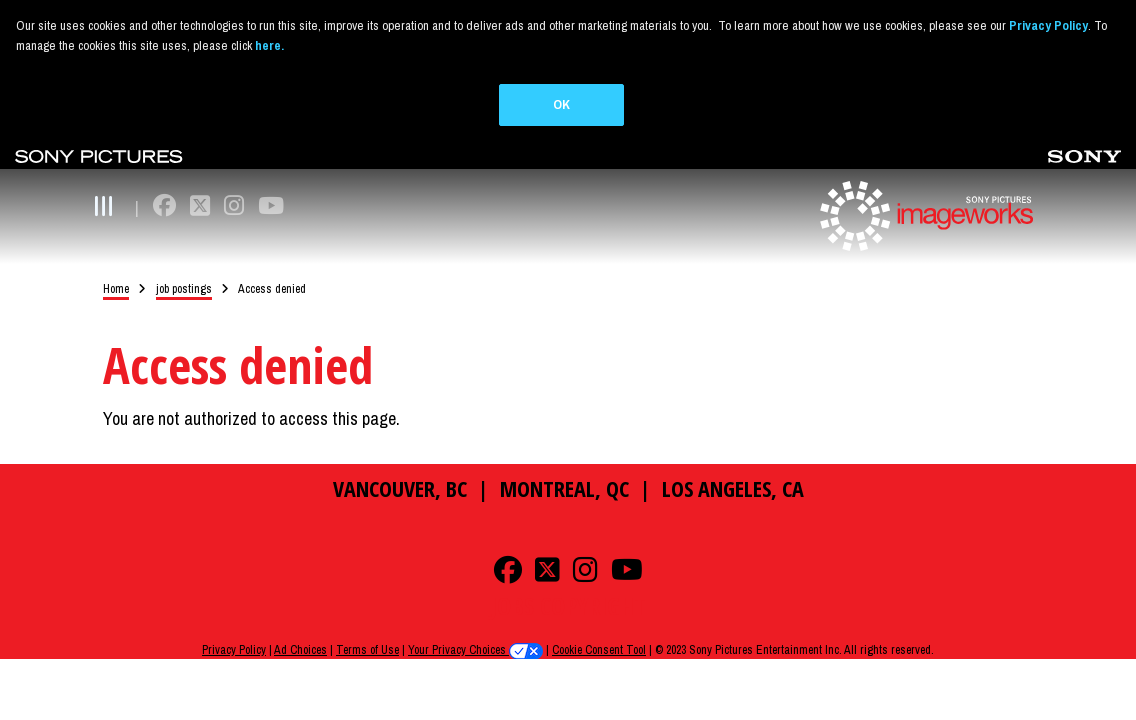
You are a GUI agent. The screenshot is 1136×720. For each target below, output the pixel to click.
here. (269, 45)
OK (561, 104)
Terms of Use (367, 629)
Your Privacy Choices (475, 629)
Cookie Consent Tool (599, 629)
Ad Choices (300, 629)
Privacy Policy (234, 629)
